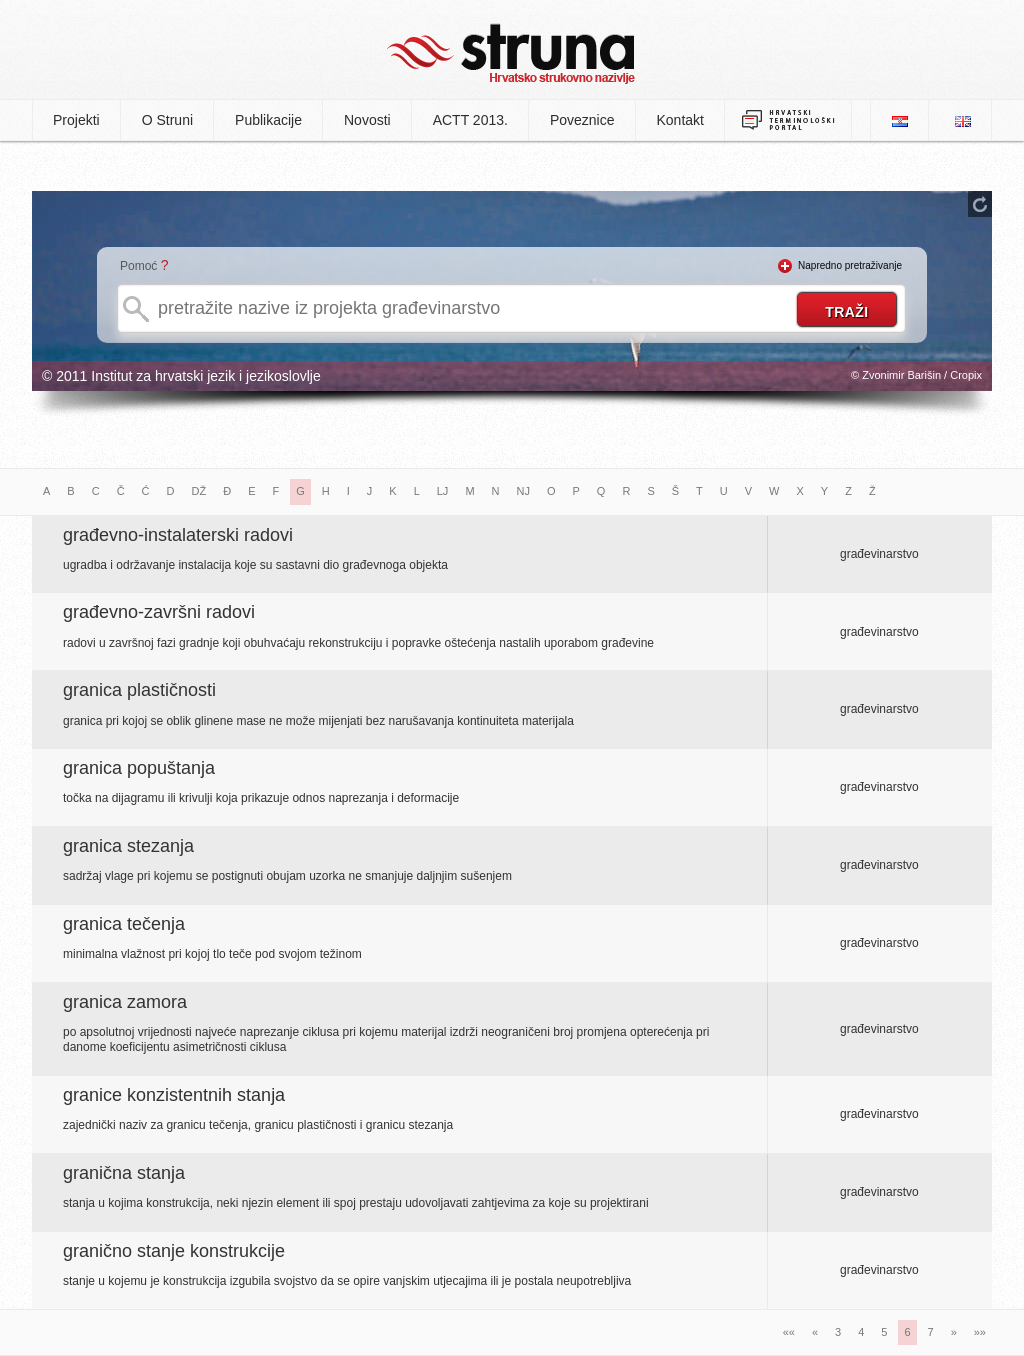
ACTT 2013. (470, 120)
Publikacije (268, 120)
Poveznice (582, 120)
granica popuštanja (139, 768)
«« (789, 1332)
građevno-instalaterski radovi (178, 535)
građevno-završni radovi (159, 612)
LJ (443, 491)
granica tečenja (124, 924)
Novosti (367, 120)
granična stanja (124, 1173)
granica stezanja (128, 846)
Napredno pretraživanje (850, 265)
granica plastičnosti (139, 690)
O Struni (167, 120)
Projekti (76, 120)
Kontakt (680, 120)
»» (980, 1332)
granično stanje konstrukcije (174, 1251)
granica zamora (125, 1002)
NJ (523, 491)
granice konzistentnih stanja (174, 1095)
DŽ (199, 491)
